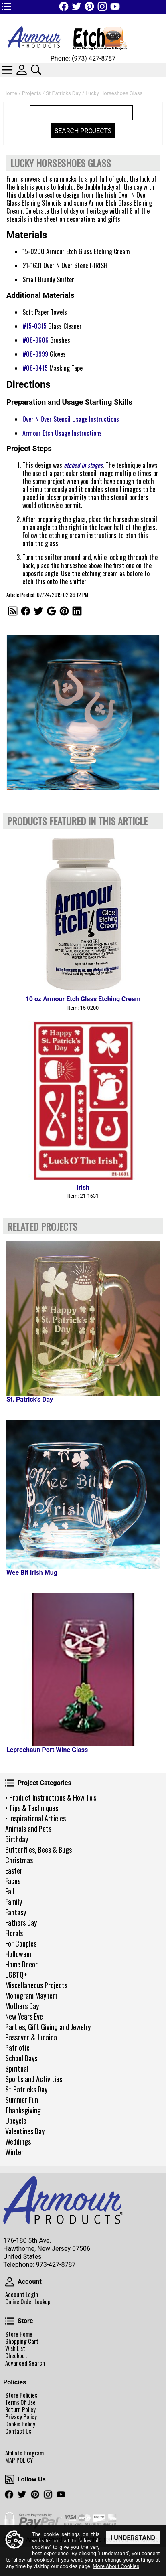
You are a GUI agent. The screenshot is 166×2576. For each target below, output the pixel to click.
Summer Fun (21, 2099)
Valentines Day (25, 2131)
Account (9, 2281)
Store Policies (21, 2395)
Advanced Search (25, 2363)
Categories (7, 70)
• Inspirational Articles (35, 1818)
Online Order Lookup (28, 2301)
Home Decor (21, 1964)
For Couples (20, 1943)
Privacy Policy (21, 2416)
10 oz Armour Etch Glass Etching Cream (83, 999)
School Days (21, 2058)
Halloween (19, 1954)
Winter (14, 2152)
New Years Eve (24, 2016)
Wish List (15, 2348)
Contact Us (18, 2431)
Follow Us (9, 2479)
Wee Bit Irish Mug (31, 1572)
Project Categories (9, 1783)
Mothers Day (22, 2006)
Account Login (21, 2294)
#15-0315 (34, 326)
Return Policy (20, 2409)
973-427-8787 (56, 2264)
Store (9, 2321)
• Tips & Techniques (31, 1808)
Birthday (16, 1839)
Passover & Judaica (31, 2037)
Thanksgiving (23, 2110)
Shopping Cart (21, 2341)
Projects (31, 93)
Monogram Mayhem (31, 1995)
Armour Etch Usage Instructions (62, 433)
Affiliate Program (24, 2453)
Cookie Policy (20, 2424)
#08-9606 (35, 340)
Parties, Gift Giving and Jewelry (48, 2027)
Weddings (18, 2141)
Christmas (19, 1860)
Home (10, 93)
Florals (14, 1933)
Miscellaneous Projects (36, 1985)
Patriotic (17, 2047)
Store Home (18, 2334)
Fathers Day (21, 1922)
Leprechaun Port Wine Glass (47, 1750)
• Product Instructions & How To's (50, 1797)
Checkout (16, 2355)
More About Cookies (116, 2567)
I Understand (132, 2538)
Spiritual (16, 2068)
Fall (9, 1891)
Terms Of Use (20, 2402)
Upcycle (15, 2120)
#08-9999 (35, 354)
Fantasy (15, 1912)
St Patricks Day (26, 2089)
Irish (83, 1187)
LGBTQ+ (16, 1974)
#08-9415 (35, 368)
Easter (13, 1870)
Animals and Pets (28, 1828)
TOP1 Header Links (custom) (6, 6)
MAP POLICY (19, 2460)
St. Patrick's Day (29, 1399)
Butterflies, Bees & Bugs (38, 1849)
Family (13, 1901)
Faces (12, 1881)
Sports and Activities (33, 2079)
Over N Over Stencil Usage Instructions (70, 419)
